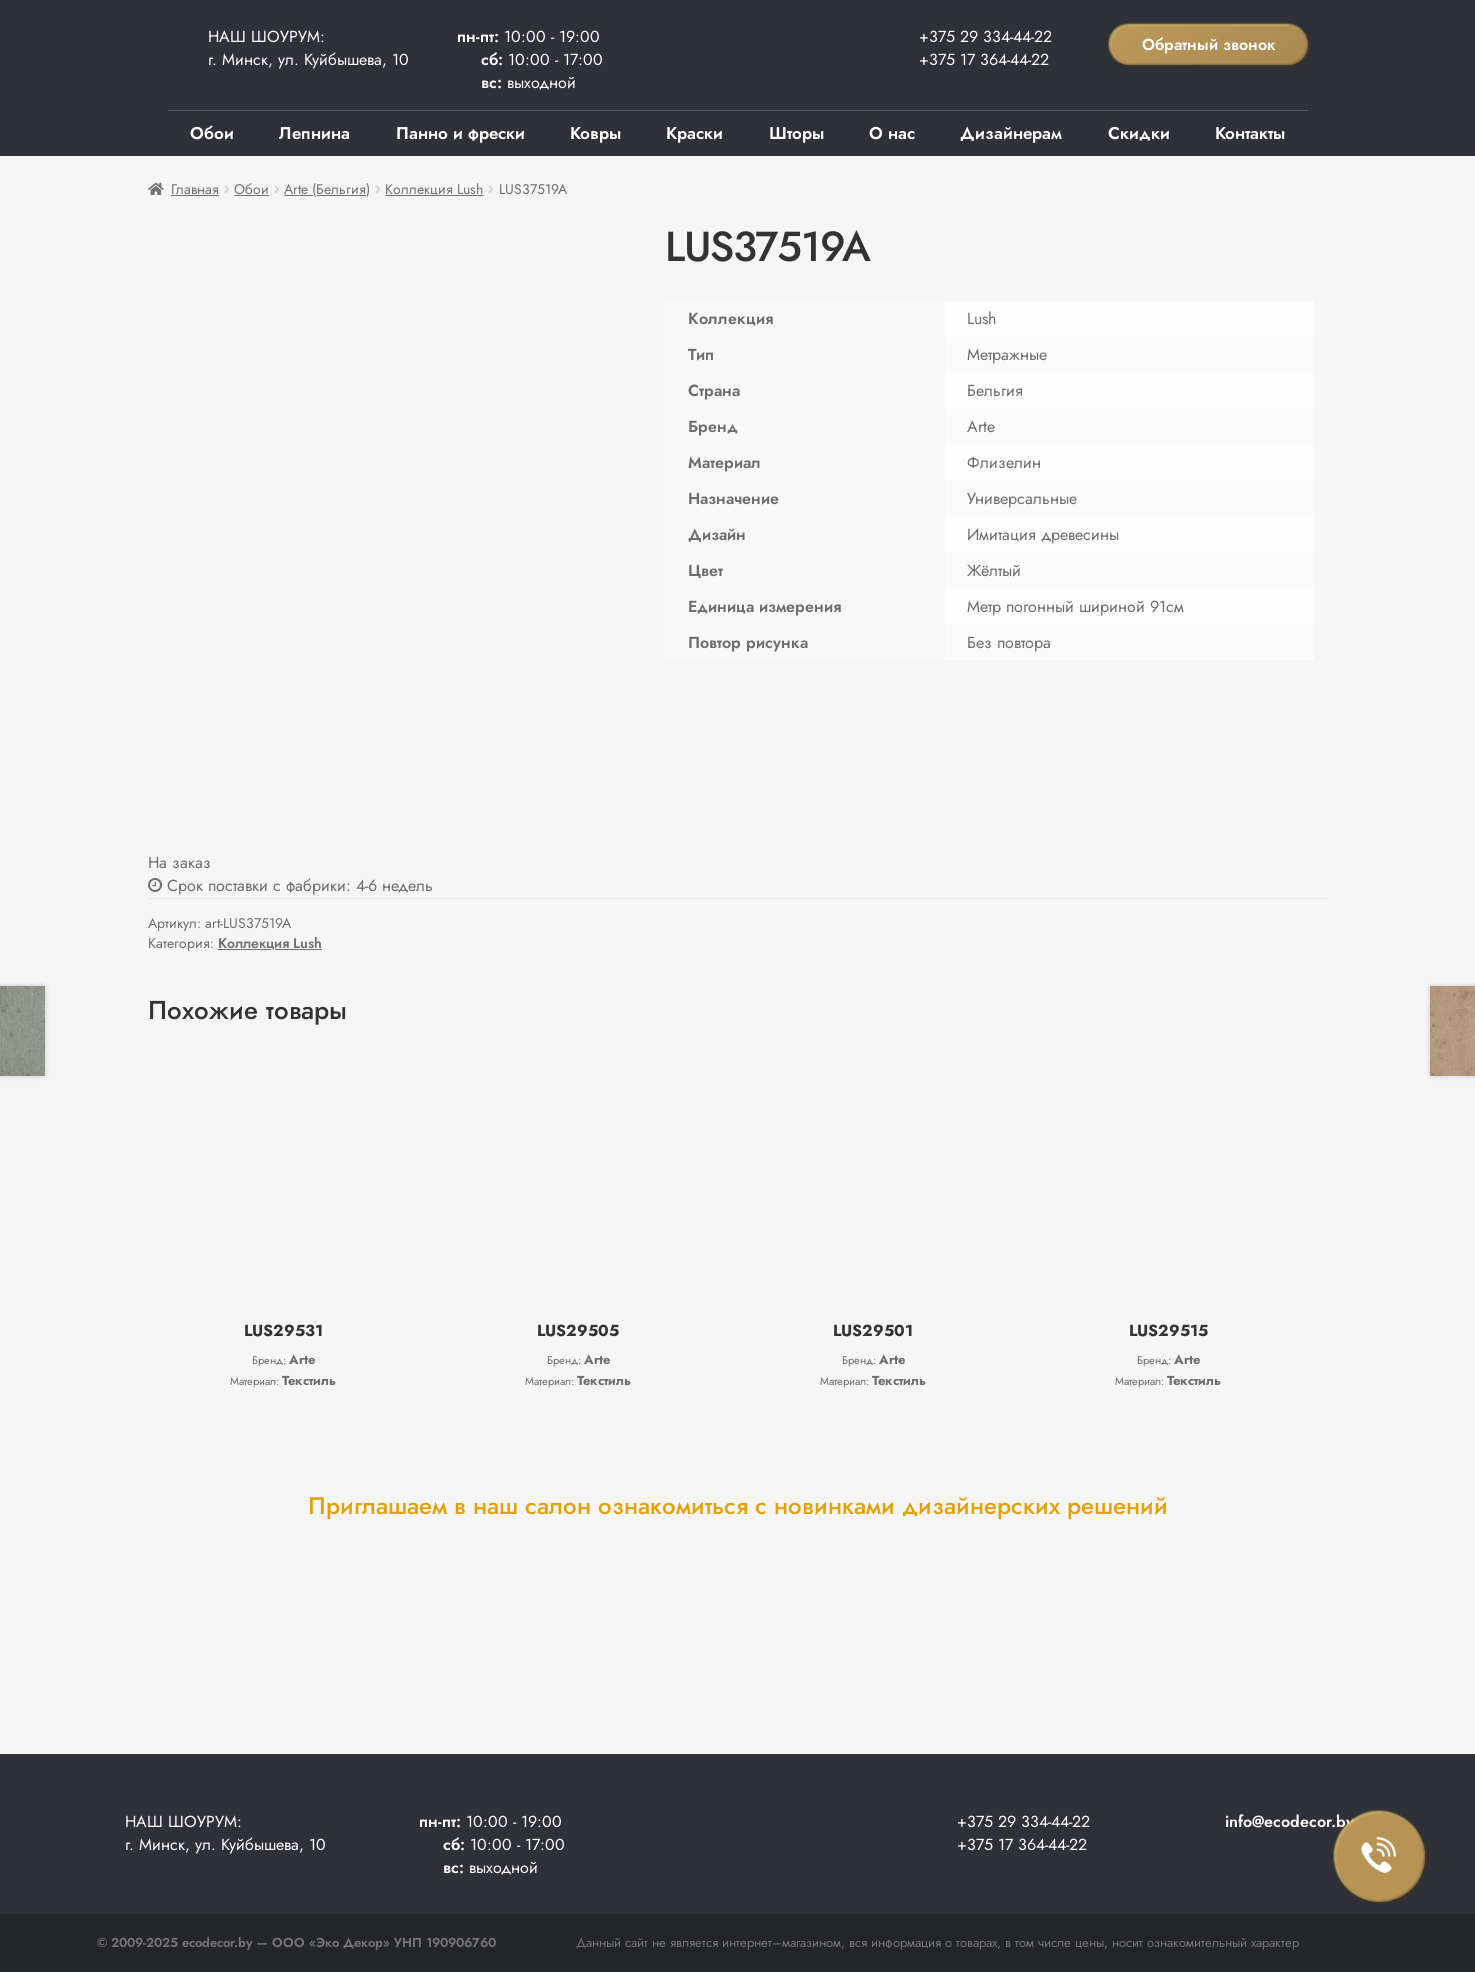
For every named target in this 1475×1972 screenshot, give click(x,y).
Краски (694, 133)
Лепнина (314, 133)
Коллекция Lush (434, 189)
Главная (195, 189)
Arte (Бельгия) (327, 189)
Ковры (595, 133)
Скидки (1139, 133)
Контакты (1250, 133)
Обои (212, 133)
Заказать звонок (1380, 1857)
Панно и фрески (460, 133)
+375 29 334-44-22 (985, 36)
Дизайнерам (1011, 133)
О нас (892, 133)
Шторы (796, 133)
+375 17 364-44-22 (984, 59)
